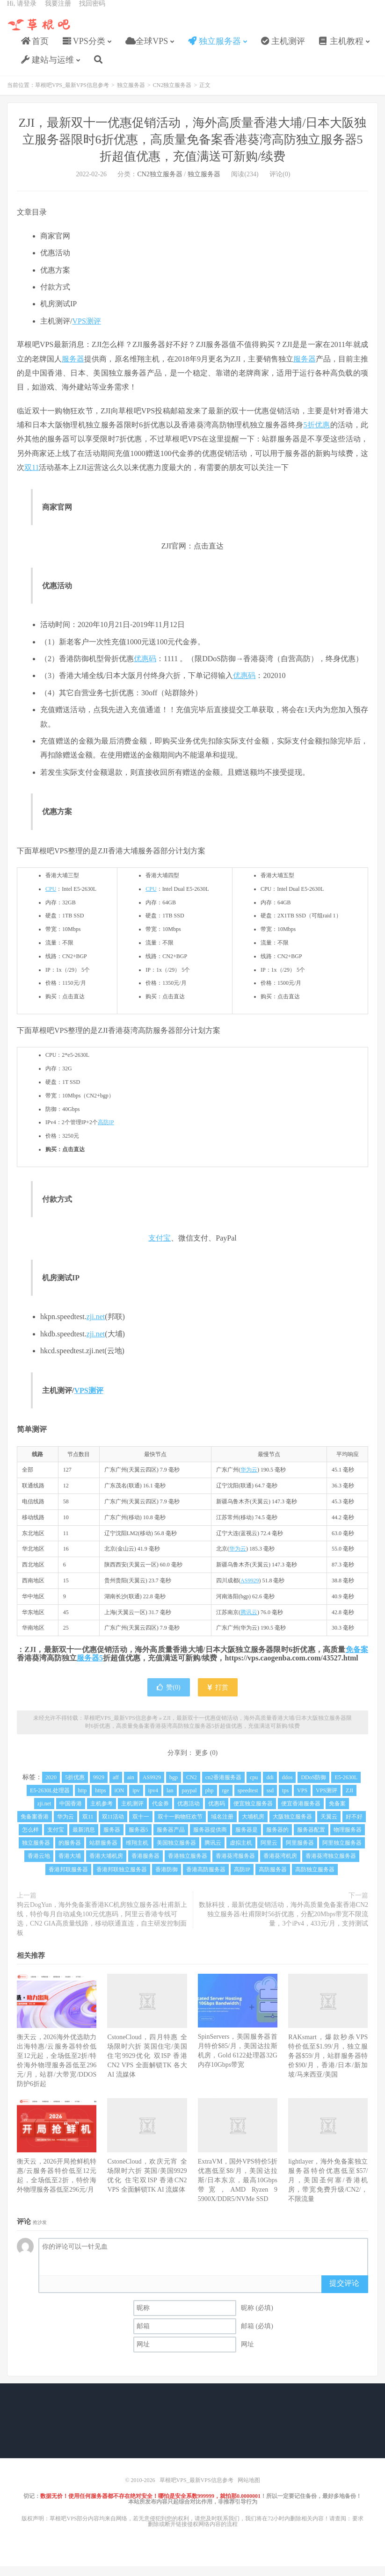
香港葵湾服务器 (235, 1865)
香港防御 (166, 1879)
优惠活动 (188, 1813)
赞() (168, 1697)
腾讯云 (248, 1622)
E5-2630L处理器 (50, 1800)
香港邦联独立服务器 (121, 1879)
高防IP (106, 1132)
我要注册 (58, 11)
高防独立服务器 (314, 1879)
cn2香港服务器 (223, 1787)
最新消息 (84, 1839)
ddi (269, 1787)
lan (170, 1800)
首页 (35, 49)
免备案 (357, 1659)
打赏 (217, 1697)
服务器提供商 (210, 1839)
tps (285, 1800)
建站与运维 (47, 68)
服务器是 (246, 1839)
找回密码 (92, 11)
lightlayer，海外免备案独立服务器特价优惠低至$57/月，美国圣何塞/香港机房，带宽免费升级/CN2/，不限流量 (328, 2190)
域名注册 (222, 1826)
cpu (254, 1787)
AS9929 (249, 1590)
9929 (98, 1787)
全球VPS (146, 49)
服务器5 (90, 1668)
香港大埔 (69, 1865)
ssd (270, 1800)
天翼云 (328, 1826)
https (100, 1800)
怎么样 (30, 1839)
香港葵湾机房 (280, 1865)
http (82, 1800)
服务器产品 (171, 1839)
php (209, 1800)
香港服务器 (145, 1865)
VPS (302, 1800)
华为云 (248, 1479)
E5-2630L (345, 1787)
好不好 (354, 1826)
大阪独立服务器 (292, 1826)
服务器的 (277, 1839)
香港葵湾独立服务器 (330, 1865)
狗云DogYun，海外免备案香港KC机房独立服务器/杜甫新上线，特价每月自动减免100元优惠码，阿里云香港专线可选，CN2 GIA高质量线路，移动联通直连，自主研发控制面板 (102, 1928)
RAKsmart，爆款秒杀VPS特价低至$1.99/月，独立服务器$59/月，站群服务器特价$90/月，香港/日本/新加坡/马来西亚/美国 (328, 2065)
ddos (287, 1787)
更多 (201, 1762)
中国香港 (70, 1813)
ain (130, 1787)
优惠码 (145, 668)
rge (225, 1800)
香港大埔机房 (106, 1865)
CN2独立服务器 (172, 95)
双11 (31, 477)
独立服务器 (214, 49)
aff (116, 1787)
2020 (51, 1787)
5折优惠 (316, 435)
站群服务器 (103, 1852)
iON (119, 1800)
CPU (50, 898)
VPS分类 (84, 49)
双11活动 (113, 1826)
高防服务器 (273, 1879)
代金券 (160, 1813)
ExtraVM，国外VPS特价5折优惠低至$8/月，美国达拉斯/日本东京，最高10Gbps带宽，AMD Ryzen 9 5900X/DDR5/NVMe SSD (237, 2190)
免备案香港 (35, 1826)
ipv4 (153, 1800)
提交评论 (344, 2293)
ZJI (349, 1800)
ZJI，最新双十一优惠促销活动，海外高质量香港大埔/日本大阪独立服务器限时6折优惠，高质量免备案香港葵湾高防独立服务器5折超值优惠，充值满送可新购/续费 (193, 149)
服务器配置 (311, 1839)
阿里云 (269, 1852)
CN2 (191, 1787)
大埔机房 (253, 1826)
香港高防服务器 (205, 1879)
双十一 (140, 1826)
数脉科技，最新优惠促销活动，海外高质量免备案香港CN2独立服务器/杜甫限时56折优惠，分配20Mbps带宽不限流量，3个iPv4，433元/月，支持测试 (283, 1924)
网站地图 (249, 2490)
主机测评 (283, 49)
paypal (189, 1800)
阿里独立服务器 (342, 1852)
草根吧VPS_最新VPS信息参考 (40, 33)
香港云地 (39, 1865)
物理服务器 (348, 1839)
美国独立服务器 (176, 1852)
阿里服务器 (300, 1852)
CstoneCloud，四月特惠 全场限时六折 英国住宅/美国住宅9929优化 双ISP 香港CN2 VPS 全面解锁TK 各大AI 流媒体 (147, 2065)
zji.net (96, 1326)
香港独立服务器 (187, 1865)
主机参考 (101, 1813)
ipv (135, 1800)
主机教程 (341, 49)
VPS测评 (86, 331)
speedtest (248, 1800)
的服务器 (69, 1852)
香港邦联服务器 (68, 1879)
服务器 (73, 369)
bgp (173, 1787)
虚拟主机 (241, 1852)
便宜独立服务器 (253, 1813)
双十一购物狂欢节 (180, 1826)
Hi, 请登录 (21, 11)
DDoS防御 (313, 1787)
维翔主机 (137, 1852)
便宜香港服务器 (300, 1813)
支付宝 (159, 1248)
